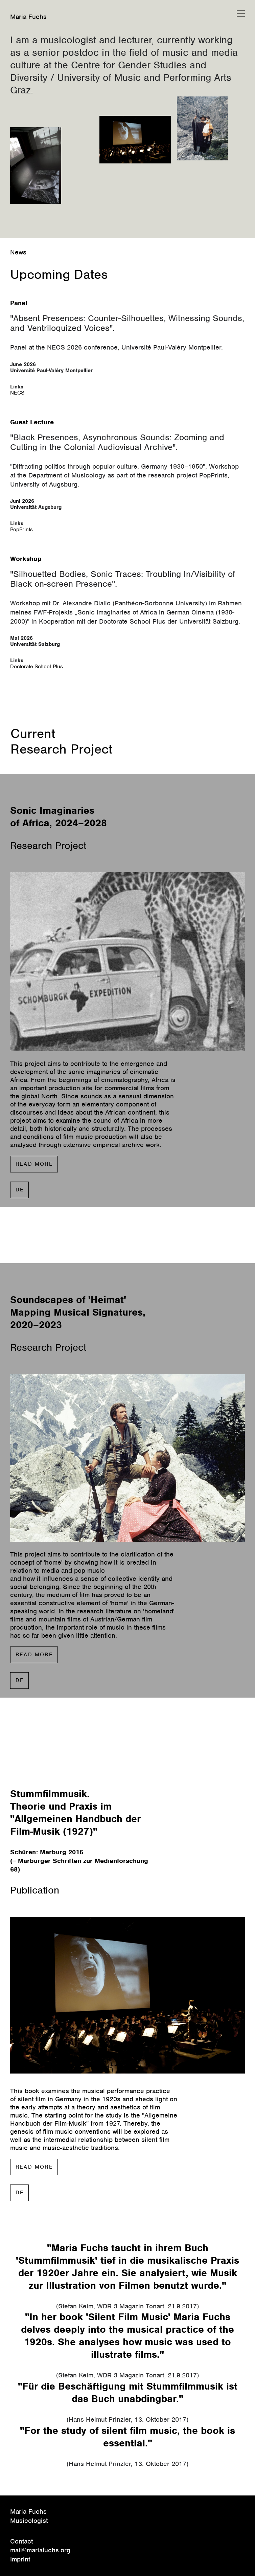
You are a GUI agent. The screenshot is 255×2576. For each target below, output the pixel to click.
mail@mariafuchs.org (40, 2550)
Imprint (20, 2559)
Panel (18, 303)
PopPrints (21, 529)
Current (32, 733)
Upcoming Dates (59, 274)
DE (20, 1189)
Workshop (26, 559)
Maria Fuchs (28, 17)
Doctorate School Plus (36, 666)
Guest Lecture (32, 422)
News (18, 252)
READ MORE (34, 1164)
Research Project (61, 749)
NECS (17, 392)
